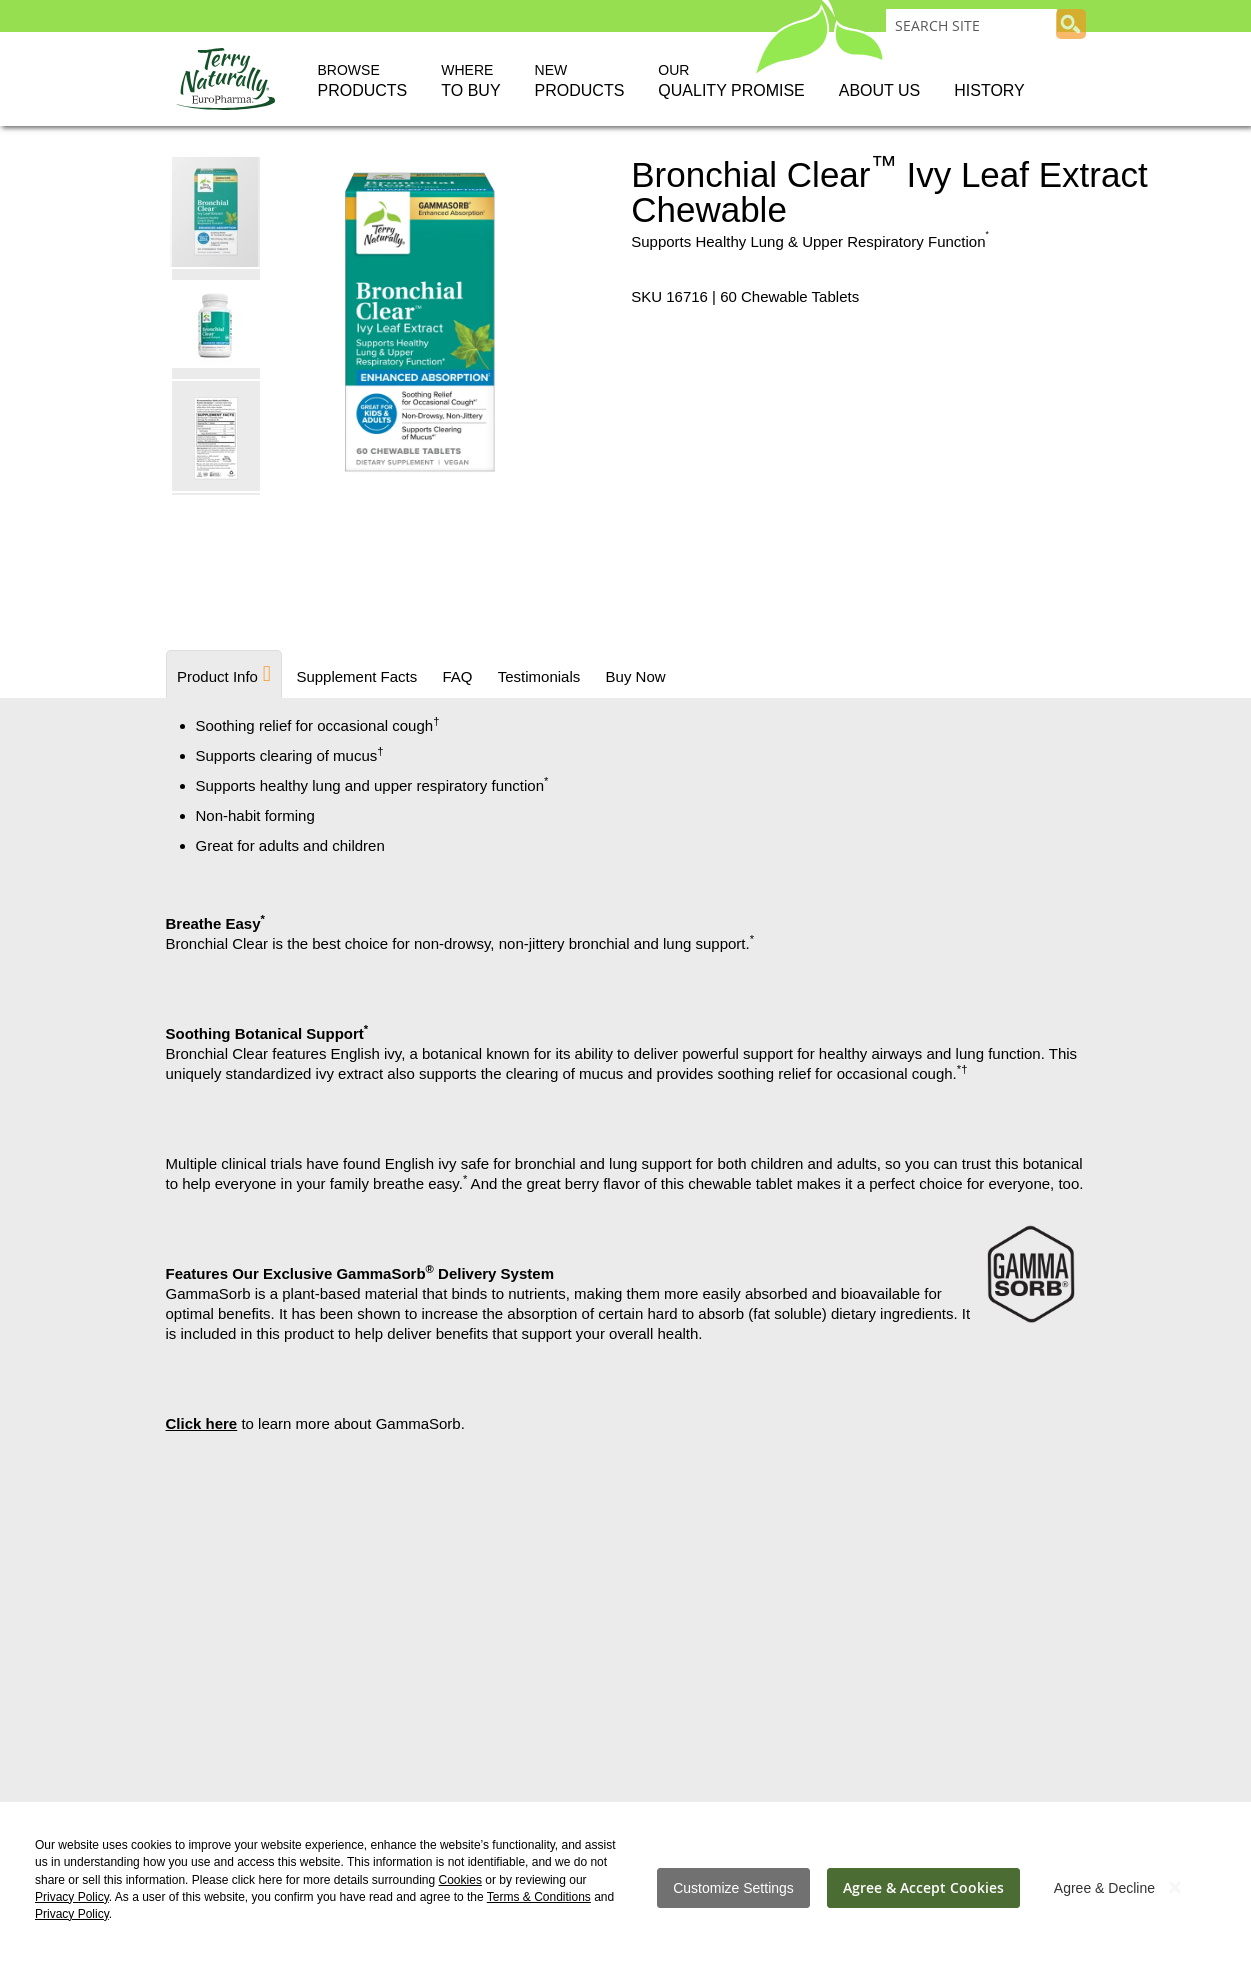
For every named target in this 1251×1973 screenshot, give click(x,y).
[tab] (223, 674)
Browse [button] (363, 82)
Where (470, 82)
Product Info (217, 676)
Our (731, 82)
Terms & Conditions (539, 1897)
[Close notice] (1175, 1887)
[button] (217, 323)
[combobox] (971, 25)
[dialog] (625, 1887)
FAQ (455, 676)
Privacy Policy (72, 1897)
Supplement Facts (355, 676)
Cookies (460, 1880)
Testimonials (535, 676)
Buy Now (631, 676)
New (580, 82)
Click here (202, 1423)
